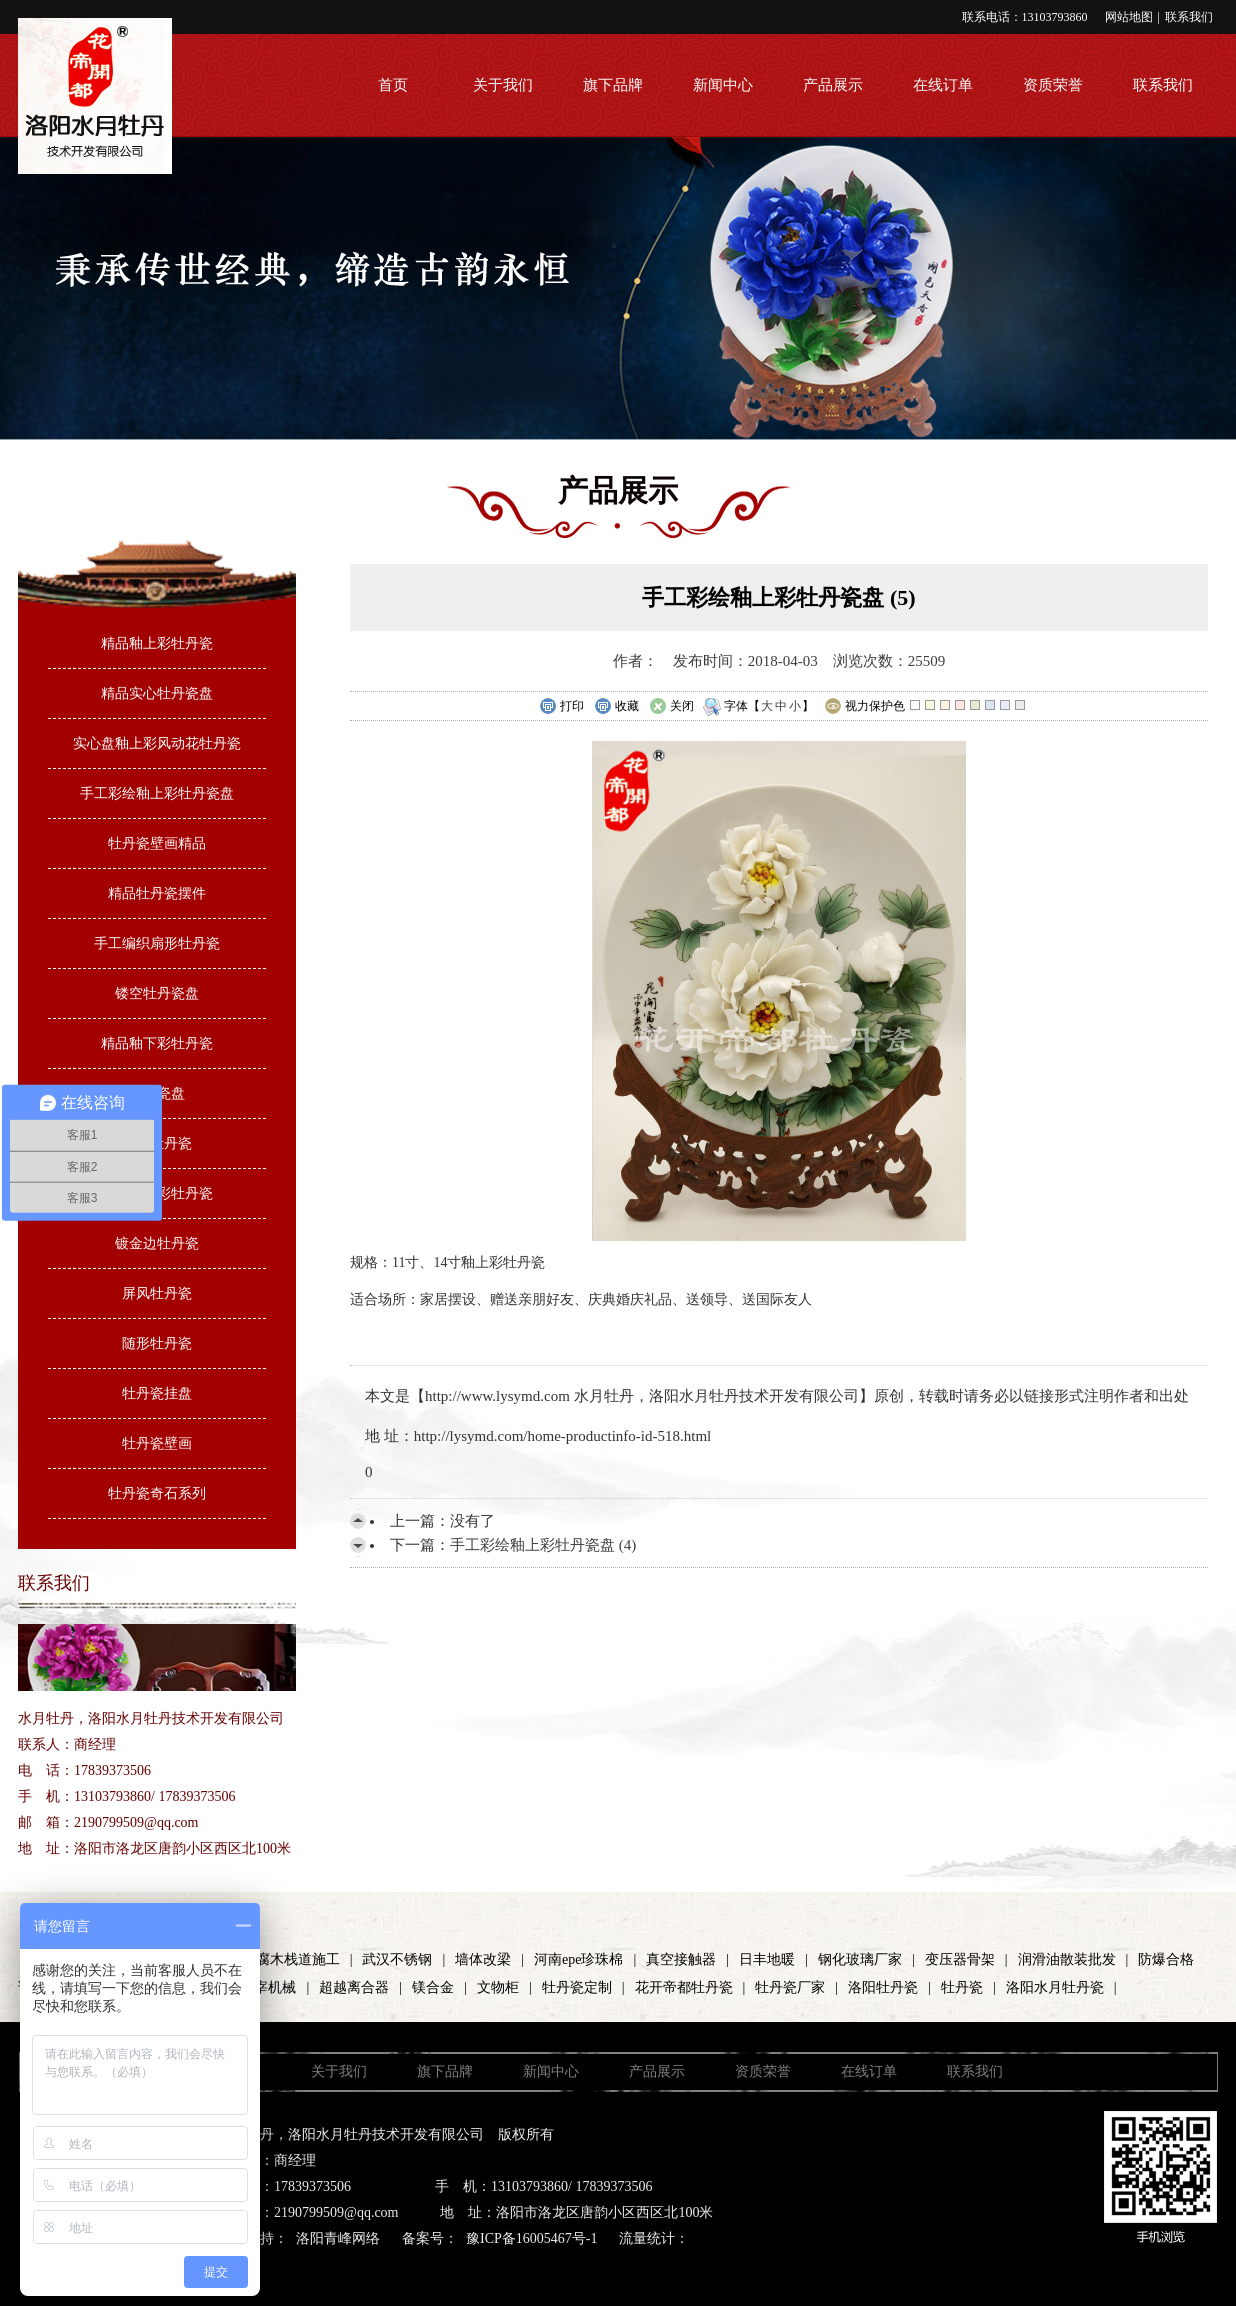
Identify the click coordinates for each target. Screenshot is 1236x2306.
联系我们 (1189, 17)
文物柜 (498, 1987)
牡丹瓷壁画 (157, 1443)
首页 (393, 85)
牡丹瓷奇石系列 (157, 1493)
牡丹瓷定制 (577, 1987)
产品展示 (833, 85)
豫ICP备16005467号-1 (531, 2238)
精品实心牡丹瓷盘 (157, 693)
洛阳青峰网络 (338, 2238)
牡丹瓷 (962, 1987)
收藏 (616, 707)
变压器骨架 (960, 1959)
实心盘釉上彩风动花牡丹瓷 (157, 743)
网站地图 (1129, 17)
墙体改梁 (483, 1959)
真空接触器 (681, 1959)
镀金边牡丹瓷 (157, 1243)
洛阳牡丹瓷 (883, 1987)
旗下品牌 (613, 85)
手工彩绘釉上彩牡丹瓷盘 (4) (543, 1545)
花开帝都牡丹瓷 (684, 1987)
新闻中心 (723, 85)
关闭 (671, 707)
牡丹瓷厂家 (790, 1987)
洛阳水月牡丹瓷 (1055, 1987)
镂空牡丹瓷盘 (157, 993)
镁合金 (433, 1987)
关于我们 (503, 85)
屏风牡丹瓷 (157, 1293)
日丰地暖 (767, 1959)
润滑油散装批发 (1067, 1959)
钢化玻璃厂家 (860, 1959)
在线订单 (943, 85)
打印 (561, 707)
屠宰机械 (268, 1987)
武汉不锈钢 (397, 1959)
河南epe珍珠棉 (578, 1959)
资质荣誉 (1053, 85)
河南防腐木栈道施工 (277, 1959)
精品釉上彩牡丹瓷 (157, 643)
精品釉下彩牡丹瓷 (157, 1043)
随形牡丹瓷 (157, 1343)
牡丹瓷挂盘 (157, 1393)
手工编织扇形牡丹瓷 (157, 943)
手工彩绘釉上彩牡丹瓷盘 (157, 793)
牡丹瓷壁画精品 (157, 843)
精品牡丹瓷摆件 (157, 893)
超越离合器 (354, 1987)
